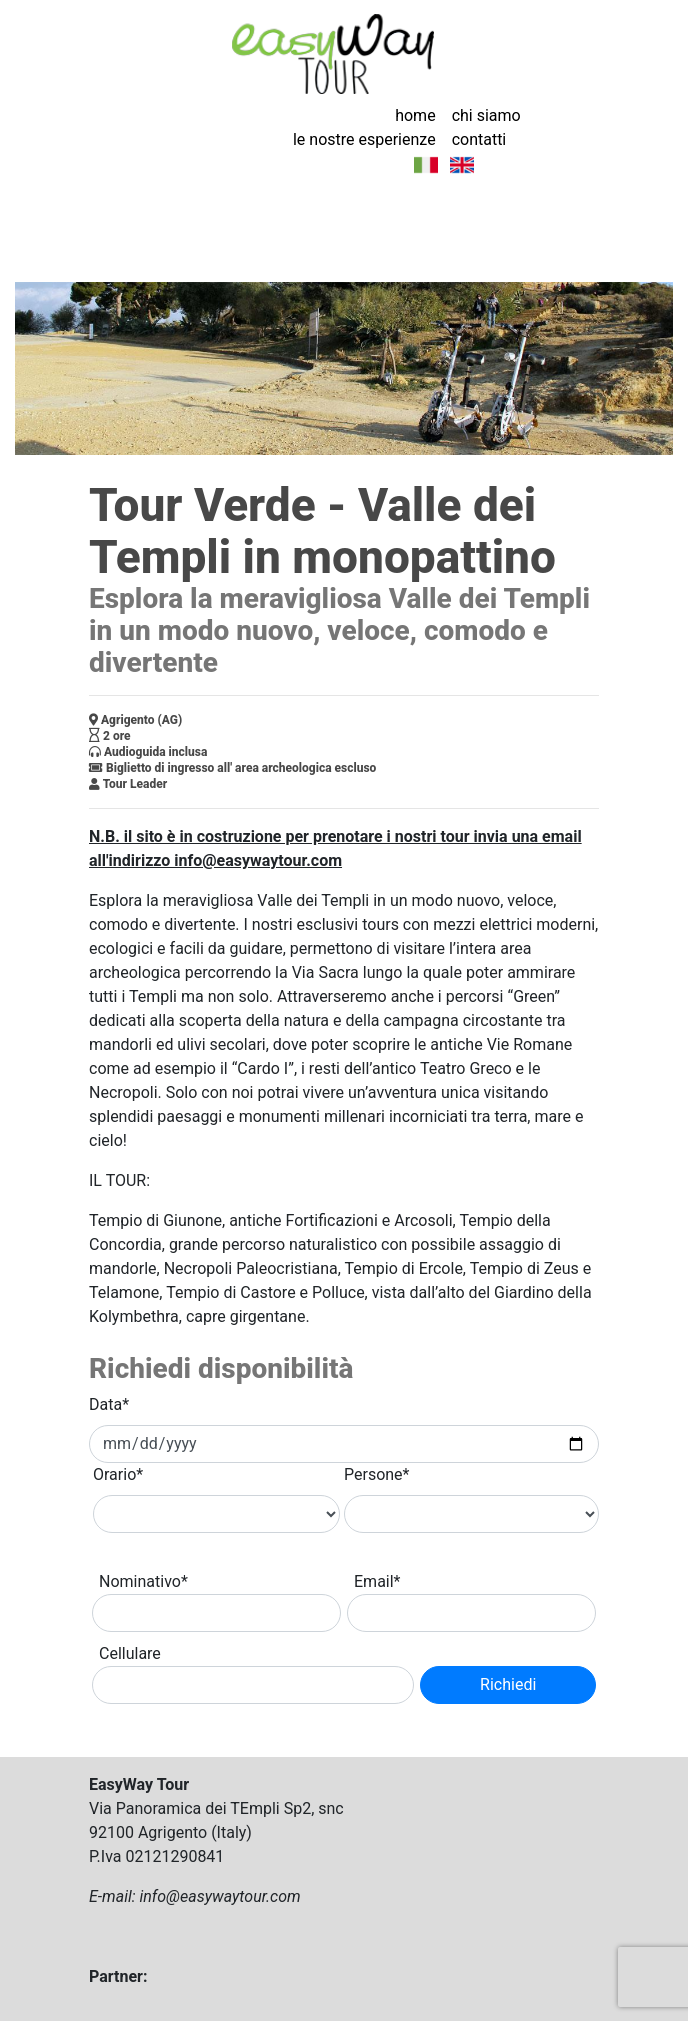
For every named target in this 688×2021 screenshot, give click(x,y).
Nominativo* (143, 1581)
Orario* (118, 1474)
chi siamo (486, 115)
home (415, 115)
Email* (377, 1581)
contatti (479, 139)
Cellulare (130, 1653)
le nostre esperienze (364, 139)
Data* (109, 1404)
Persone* (377, 1474)
